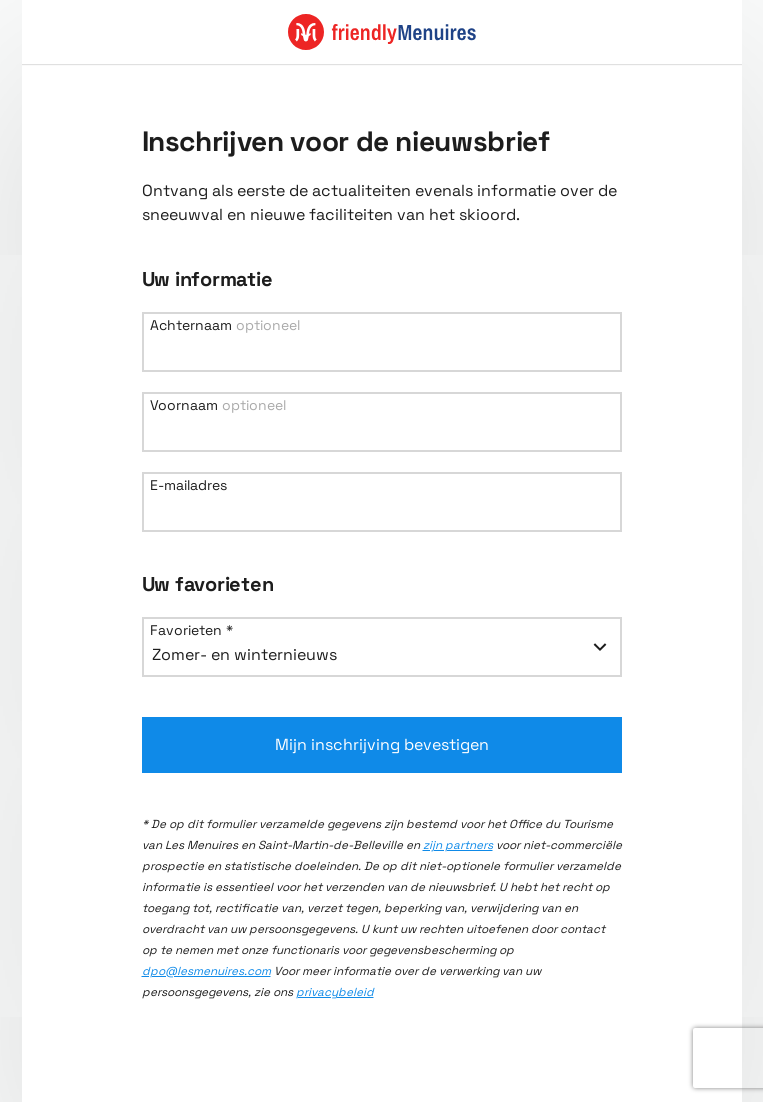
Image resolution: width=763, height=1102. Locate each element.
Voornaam (218, 405)
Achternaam (225, 325)
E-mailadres (188, 485)
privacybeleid (335, 992)
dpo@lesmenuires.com (206, 971)
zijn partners (458, 845)
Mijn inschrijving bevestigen (382, 744)
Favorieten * (191, 630)
